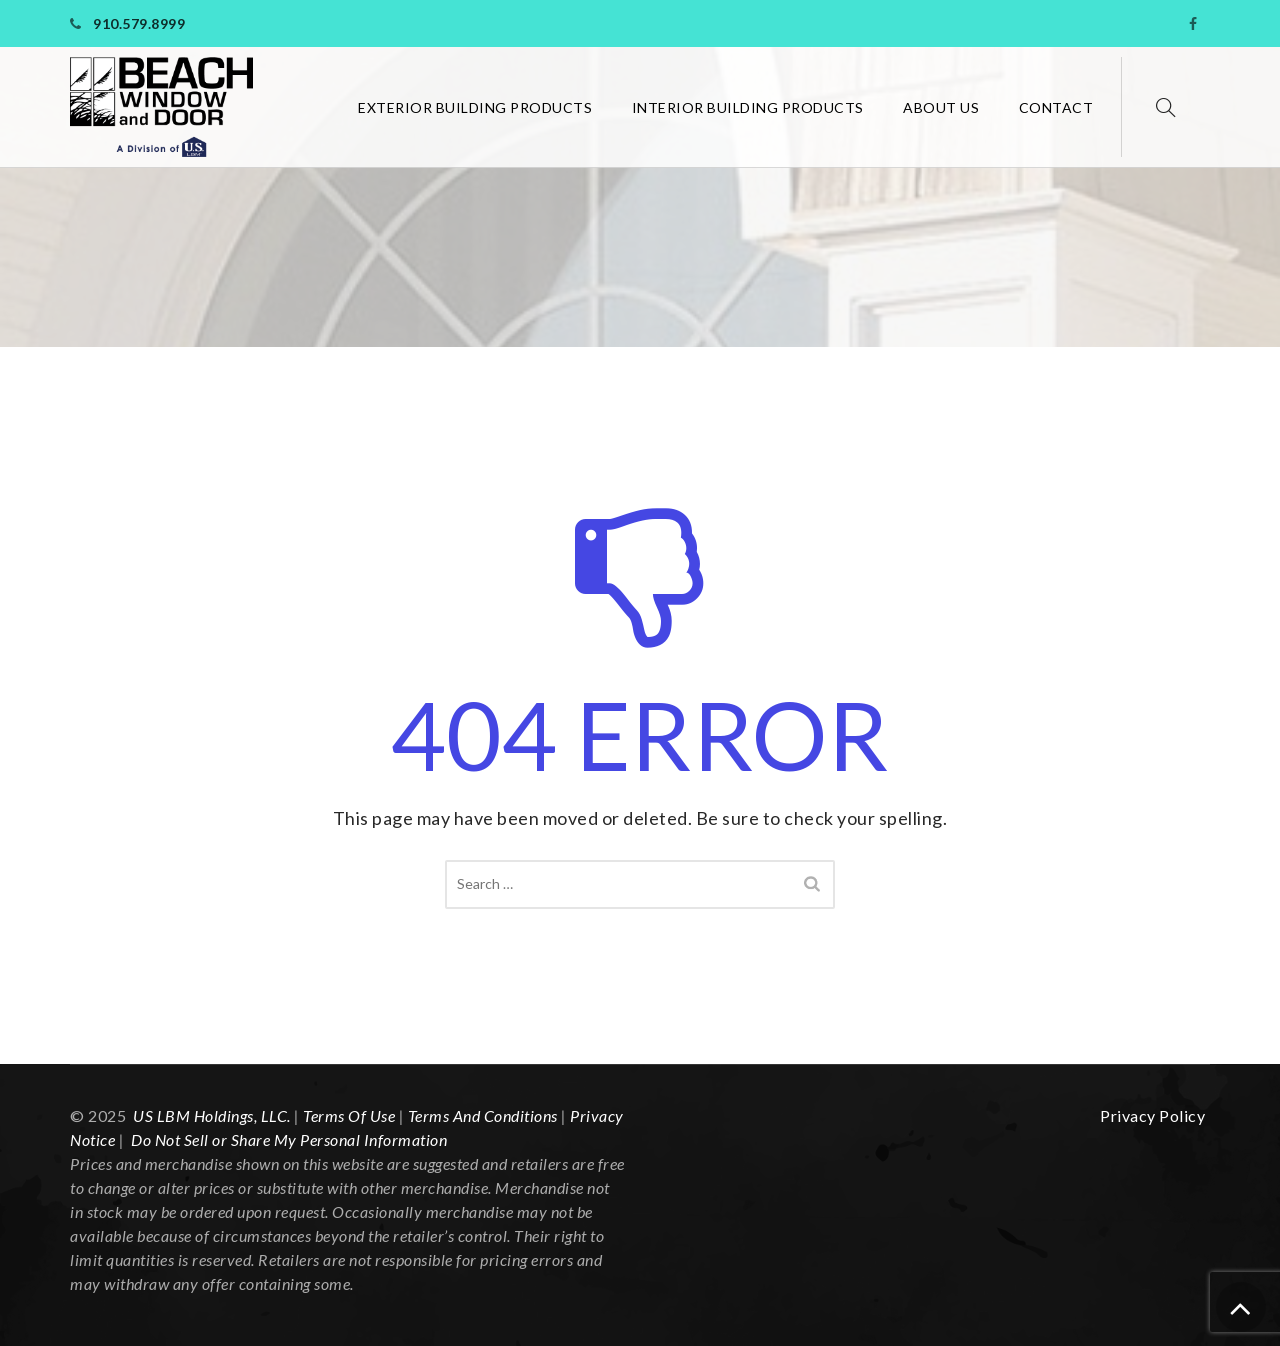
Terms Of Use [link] (349, 1115)
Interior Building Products (748, 107)
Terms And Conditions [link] (483, 1115)
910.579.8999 (139, 23)
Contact (1056, 107)
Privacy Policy (1152, 1115)
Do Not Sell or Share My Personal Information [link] (288, 1139)
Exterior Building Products (475, 107)
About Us (941, 107)
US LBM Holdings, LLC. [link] (212, 1115)
